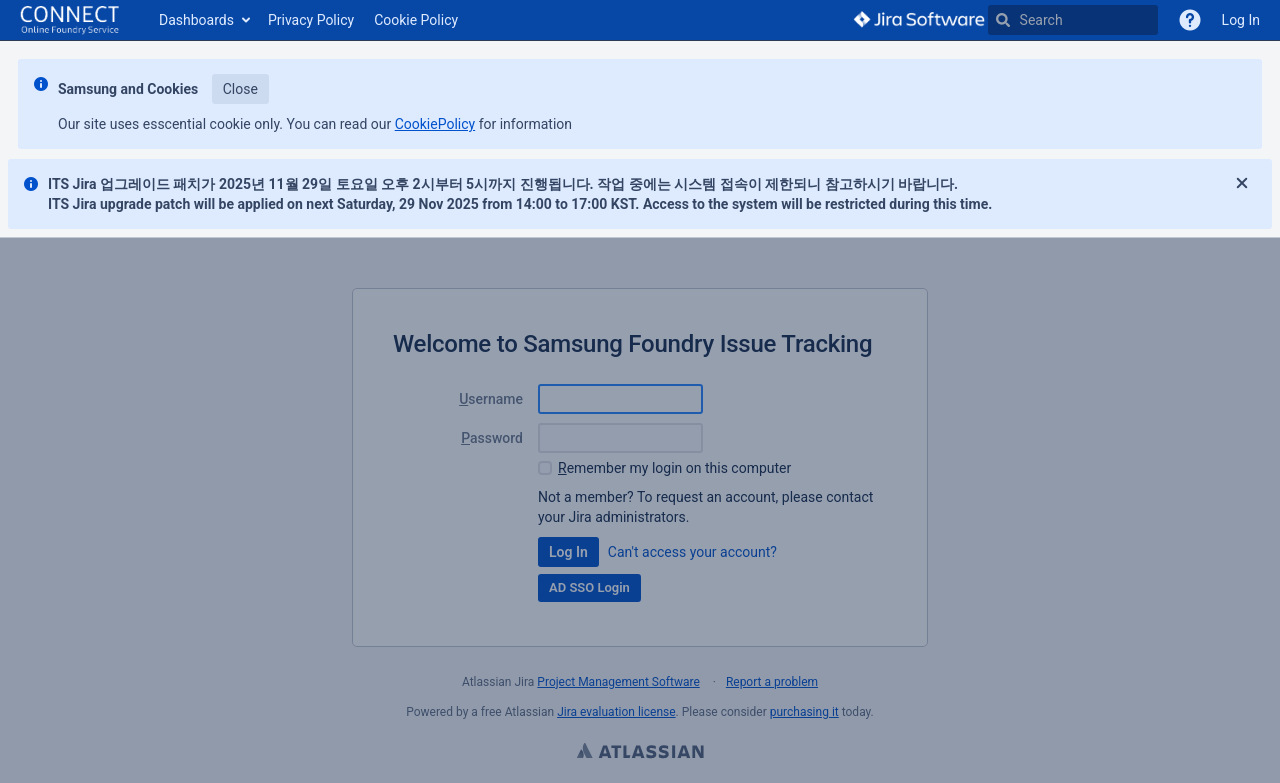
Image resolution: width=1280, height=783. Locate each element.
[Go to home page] (69, 20)
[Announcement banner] (640, 139)
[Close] (1242, 184)
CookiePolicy (435, 124)
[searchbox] (1073, 20)
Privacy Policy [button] (311, 20)
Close (240, 89)
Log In (1241, 20)
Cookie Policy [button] (416, 20)
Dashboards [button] (196, 20)
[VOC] (1190, 20)
